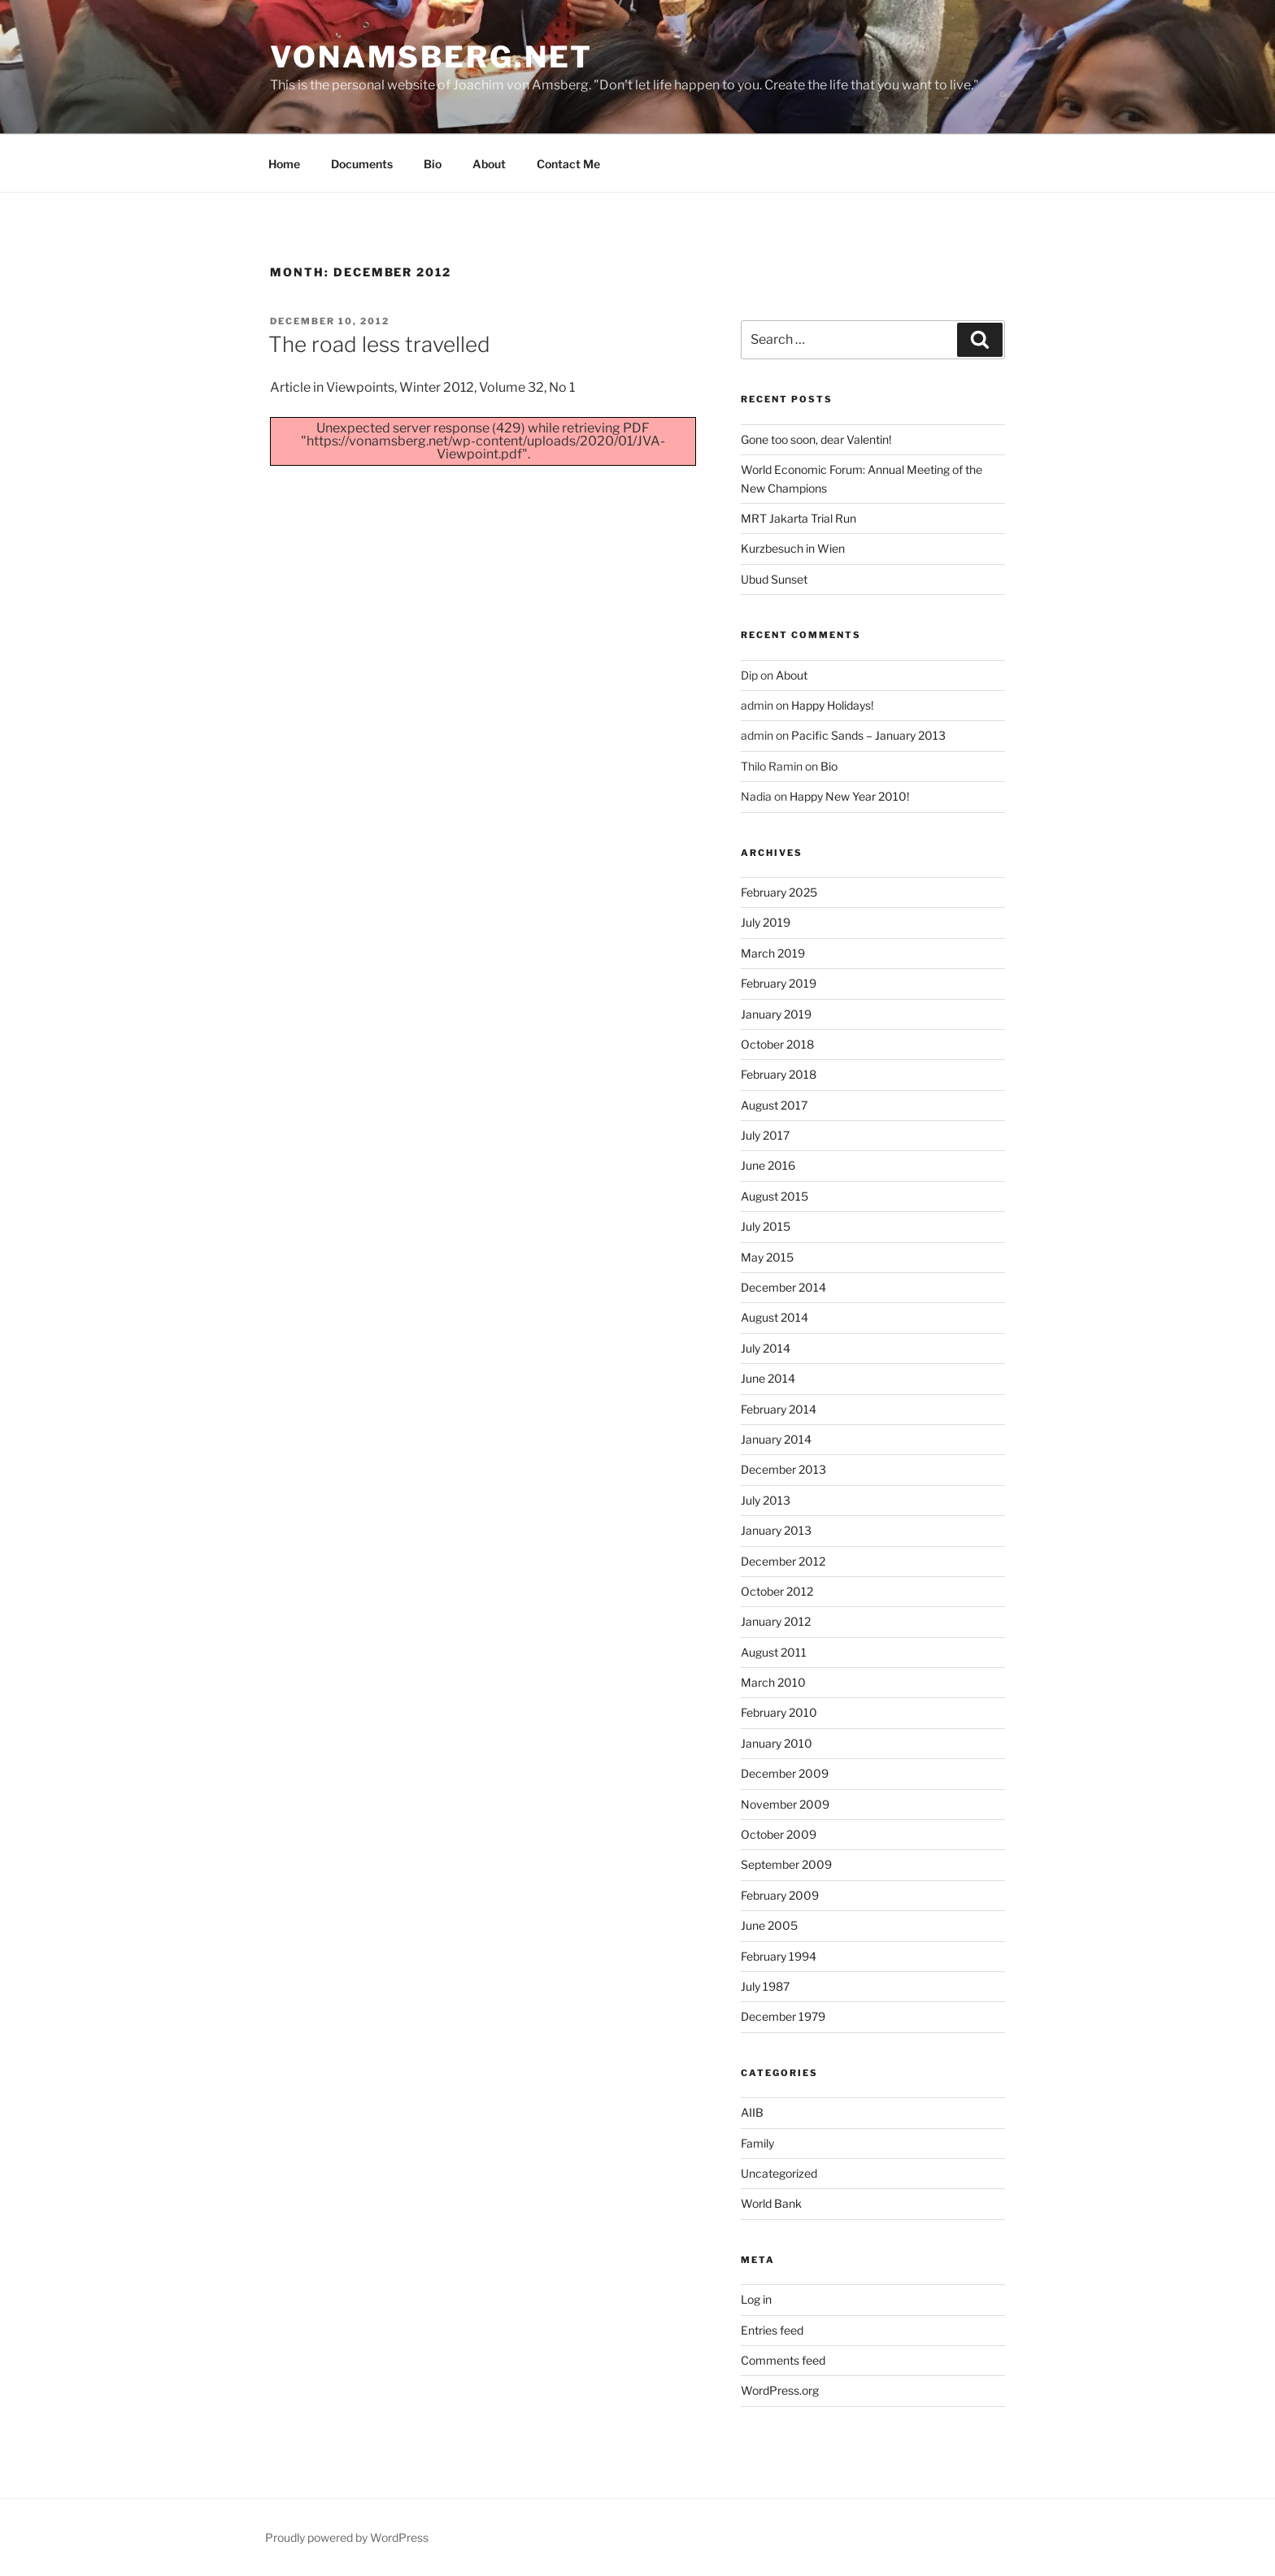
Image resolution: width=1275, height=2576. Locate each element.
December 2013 (783, 1469)
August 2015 (774, 1196)
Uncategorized (779, 2173)
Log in (756, 2299)
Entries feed (772, 2330)
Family (757, 2143)
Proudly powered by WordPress (347, 2537)
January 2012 (776, 1621)
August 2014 (774, 1317)
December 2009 (785, 1773)
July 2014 (765, 1348)
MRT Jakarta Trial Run (798, 518)
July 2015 (765, 1226)
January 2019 (776, 1014)
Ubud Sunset (774, 579)
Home (284, 164)
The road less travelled (379, 344)
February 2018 (778, 1074)
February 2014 (778, 1409)
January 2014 (776, 1439)
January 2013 (776, 1530)
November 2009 (785, 1804)
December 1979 (783, 2016)
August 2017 (774, 1105)
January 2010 (776, 1743)
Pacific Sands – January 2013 (868, 735)
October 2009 (778, 1834)
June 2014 (768, 1378)
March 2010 (773, 1682)
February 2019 (778, 983)
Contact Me (568, 164)
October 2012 (777, 1591)
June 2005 (769, 1925)
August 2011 (774, 1652)
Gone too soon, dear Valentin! (816, 439)
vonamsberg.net (431, 57)
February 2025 (779, 892)
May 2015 (767, 1257)
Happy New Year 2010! (849, 796)
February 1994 (778, 1956)
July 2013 (765, 1500)
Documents (362, 164)
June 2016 (768, 1165)
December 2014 (783, 1287)
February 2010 (779, 1712)
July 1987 (765, 1986)
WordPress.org (780, 2390)
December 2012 (783, 1561)
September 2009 (786, 1864)
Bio (433, 164)
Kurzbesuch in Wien (793, 548)
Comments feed (783, 2360)
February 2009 (780, 1895)
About (489, 164)
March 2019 (773, 953)
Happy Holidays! (832, 705)
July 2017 (765, 1135)
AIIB (752, 2112)
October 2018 (777, 1044)
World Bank (771, 2203)
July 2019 (765, 922)
